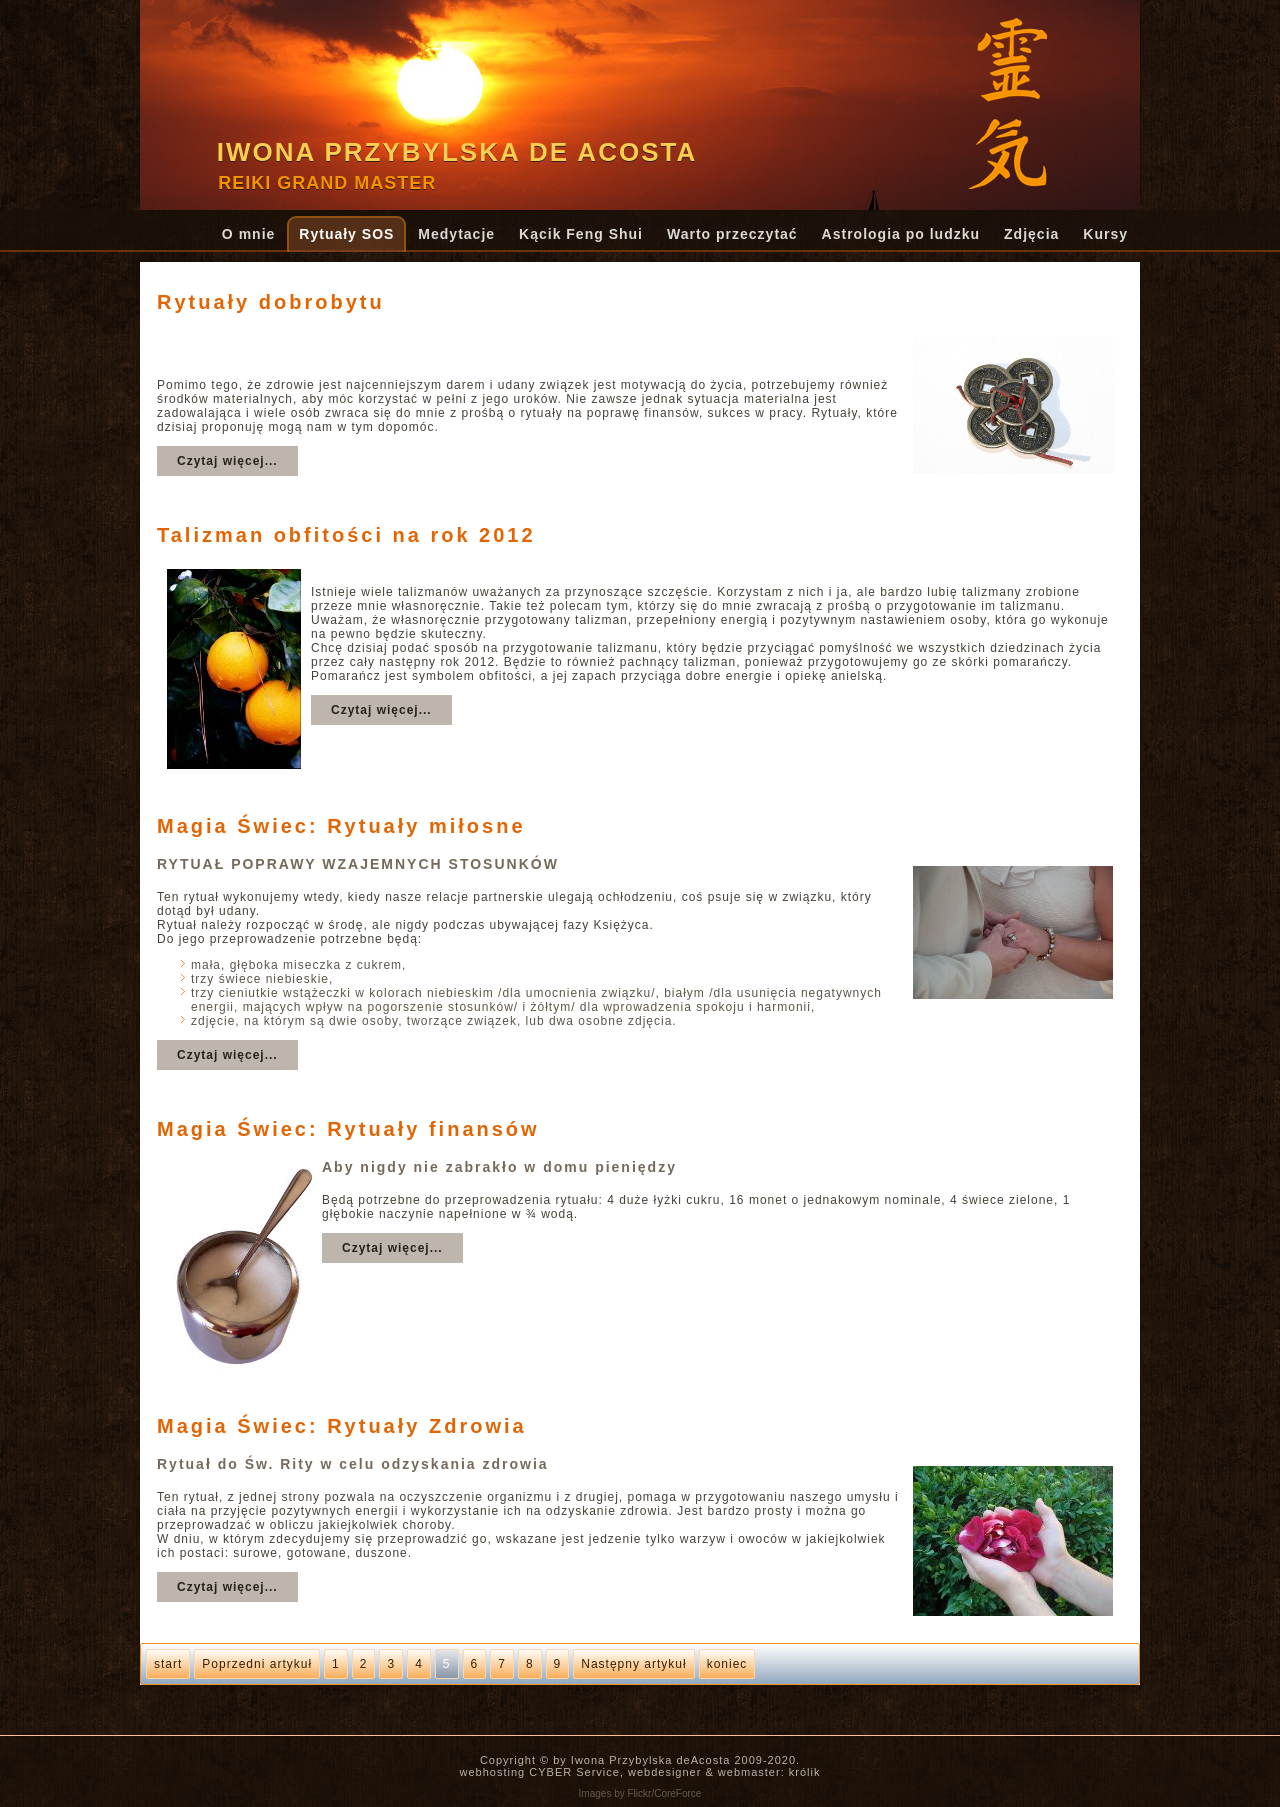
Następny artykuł (633, 1664)
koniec (727, 1664)
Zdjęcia (1031, 234)
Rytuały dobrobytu (271, 302)
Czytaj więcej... (227, 461)
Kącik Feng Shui (581, 234)
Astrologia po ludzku (901, 234)
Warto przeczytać (732, 234)
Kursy (1105, 234)
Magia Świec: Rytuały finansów (348, 1129)
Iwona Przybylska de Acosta (457, 152)
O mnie (248, 234)
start (168, 1664)
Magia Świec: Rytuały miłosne (341, 826)
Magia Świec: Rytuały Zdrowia (342, 1426)
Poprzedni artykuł (257, 1664)
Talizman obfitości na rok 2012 (346, 535)
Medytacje (456, 234)
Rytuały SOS (346, 234)
